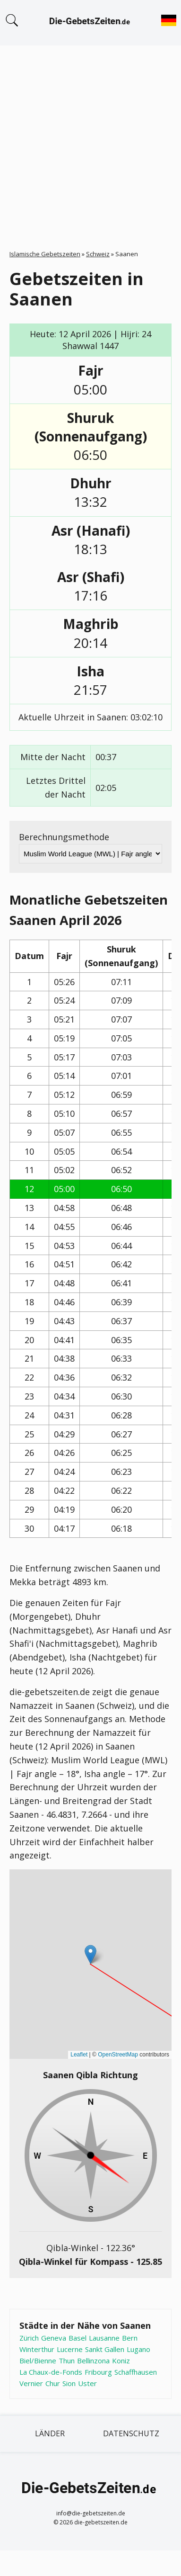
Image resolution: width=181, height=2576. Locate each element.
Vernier (31, 2383)
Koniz (121, 2360)
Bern (130, 2338)
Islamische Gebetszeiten (44, 254)
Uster (87, 2383)
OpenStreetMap (118, 2054)
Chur (52, 2383)
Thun (67, 2360)
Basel (77, 2338)
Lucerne (70, 2349)
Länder (50, 2433)
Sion (69, 2383)
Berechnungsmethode (64, 837)
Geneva (53, 2338)
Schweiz (98, 254)
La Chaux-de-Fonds (50, 2372)
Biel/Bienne (37, 2360)
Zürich (29, 2338)
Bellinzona (93, 2360)
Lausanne (104, 2338)
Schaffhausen (135, 2372)
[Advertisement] (88, 139)
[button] (90, 1954)
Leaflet (78, 2054)
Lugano (138, 2349)
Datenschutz (131, 2433)
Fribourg (98, 2372)
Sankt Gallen (104, 2349)
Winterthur (36, 2349)
